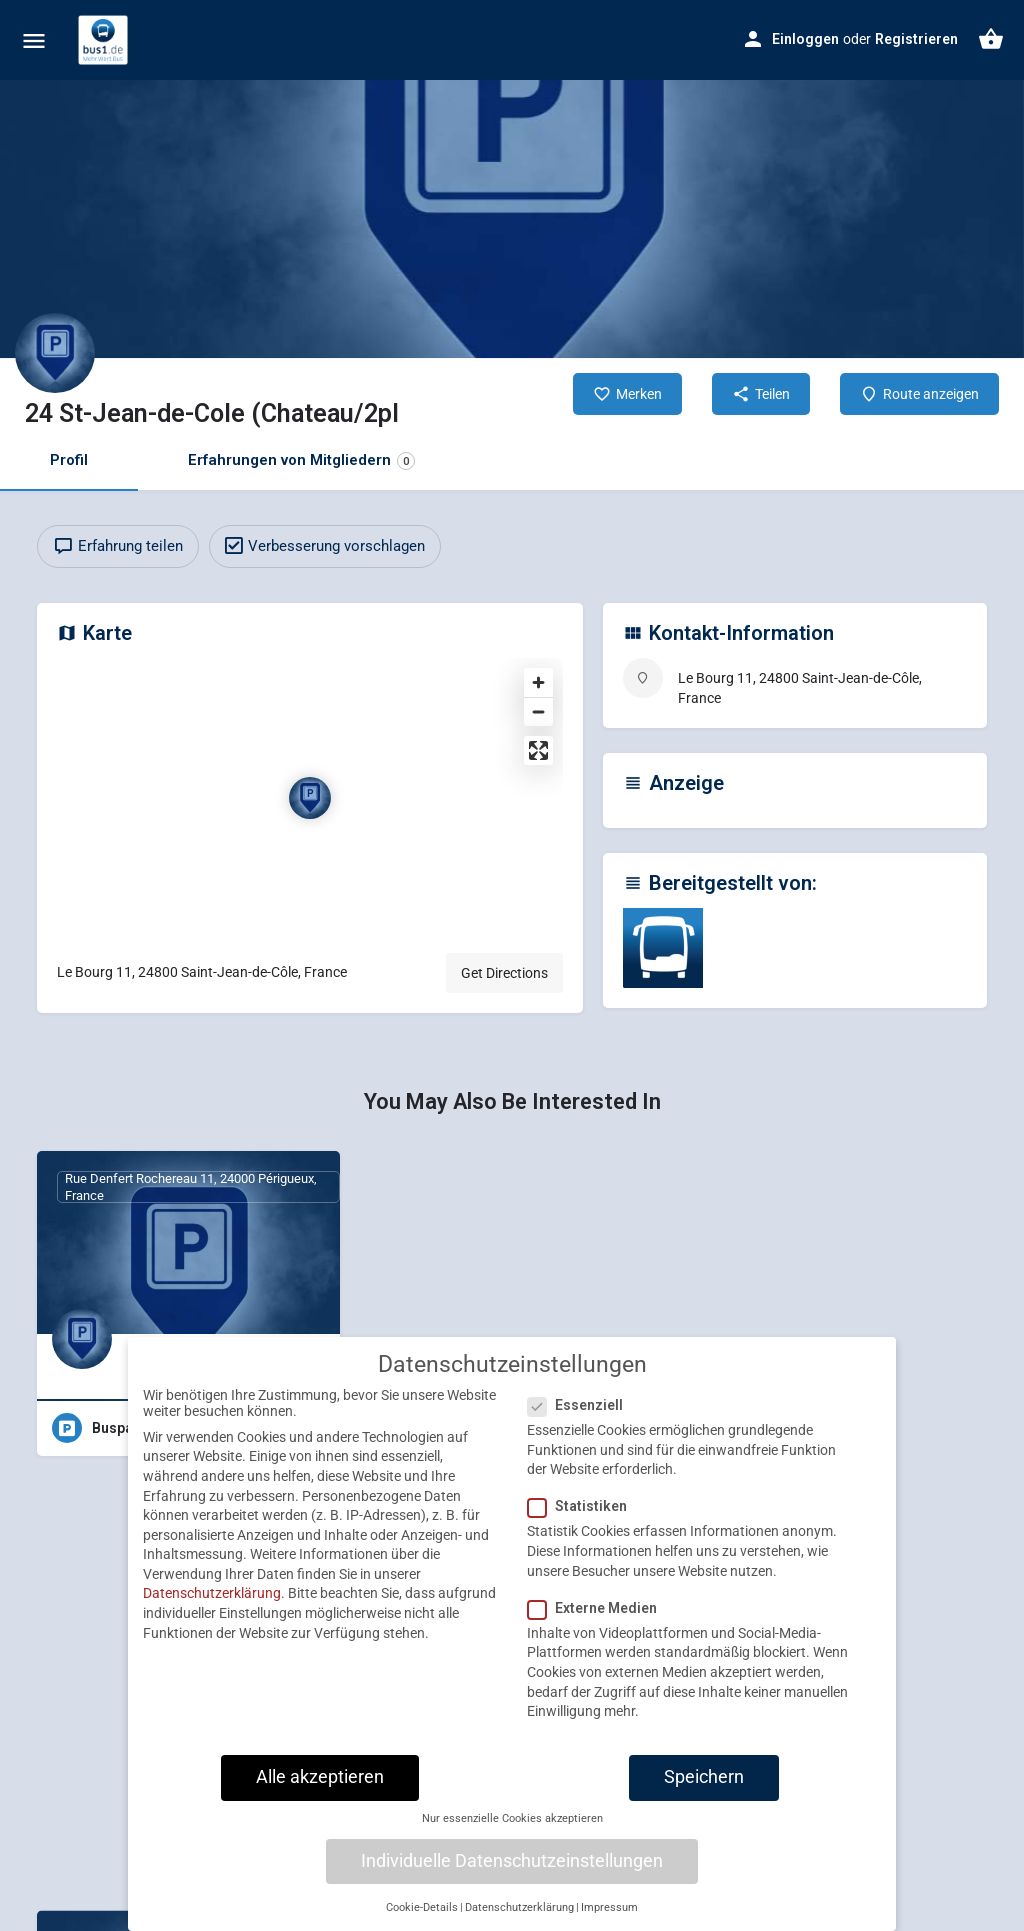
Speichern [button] (704, 1787)
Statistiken (583, 1516)
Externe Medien (598, 1618)
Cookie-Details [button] (422, 1917)
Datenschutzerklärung (212, 1603)
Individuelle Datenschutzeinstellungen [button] (512, 1870)
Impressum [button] (609, 1917)
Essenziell (581, 1415)
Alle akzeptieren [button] (320, 1787)
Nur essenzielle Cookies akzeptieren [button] (512, 1828)
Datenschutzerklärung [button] (519, 1917)
